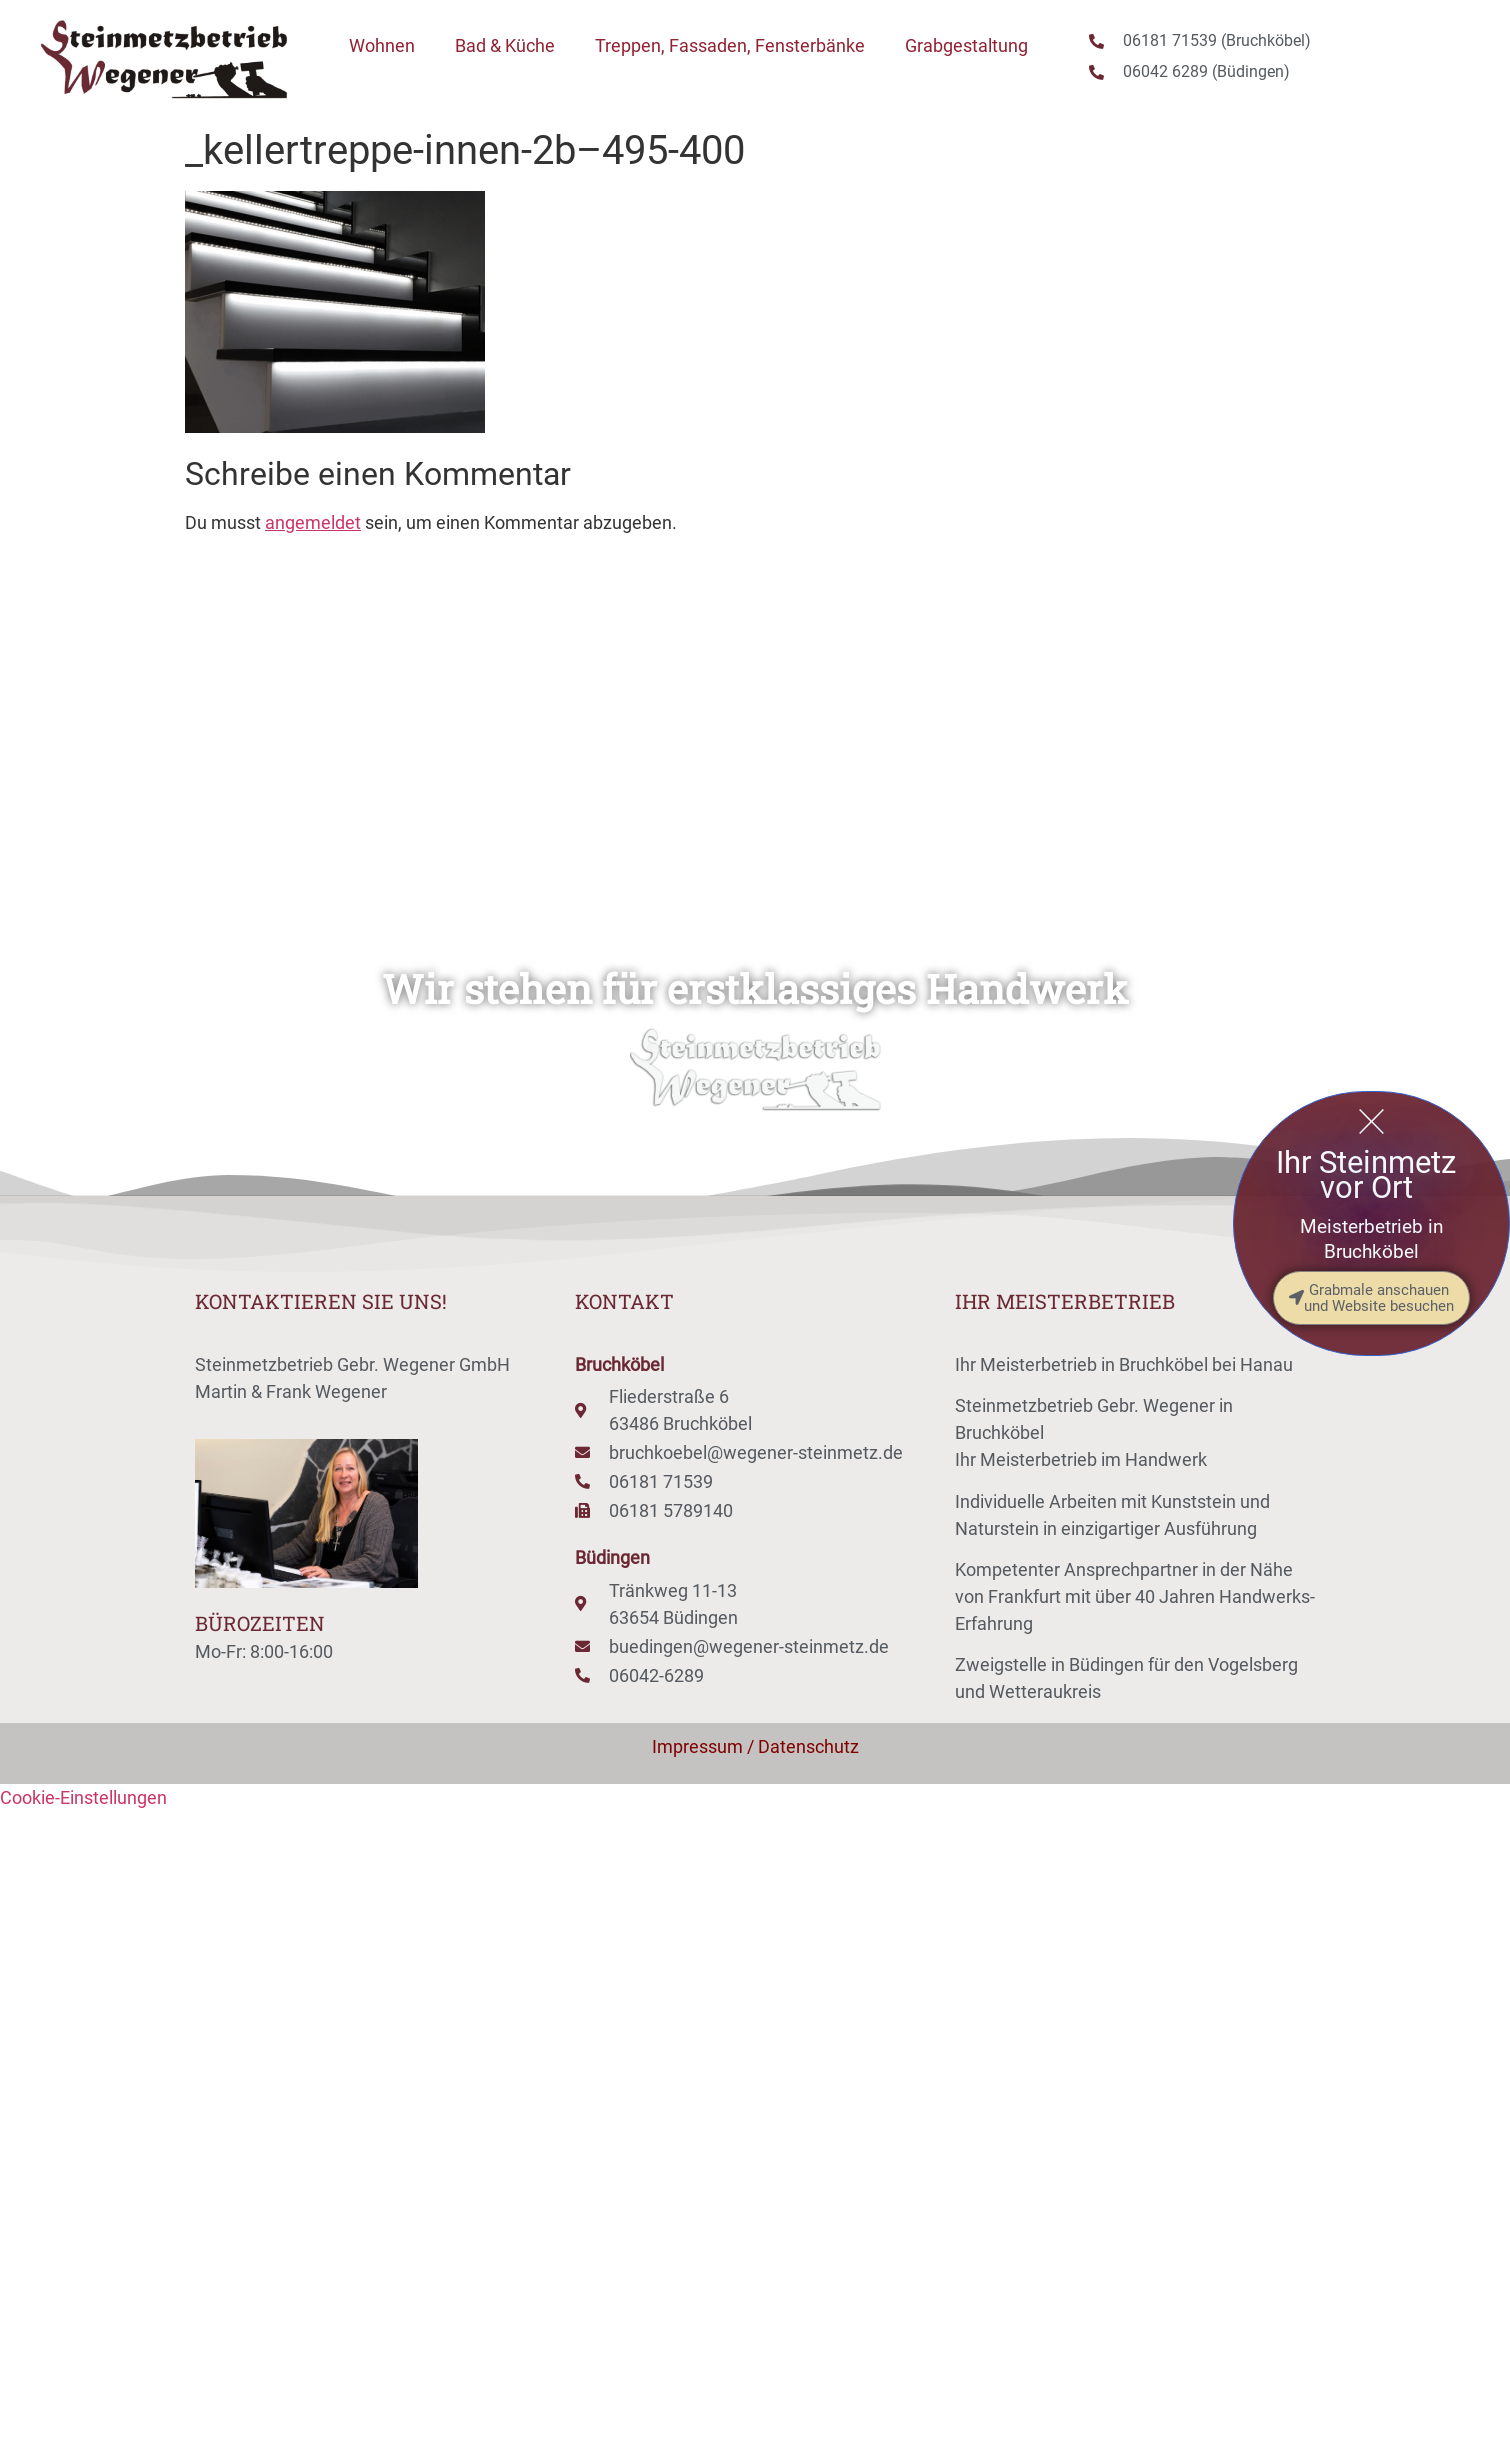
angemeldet (313, 522)
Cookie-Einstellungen (83, 1797)
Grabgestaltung (966, 45)
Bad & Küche (505, 45)
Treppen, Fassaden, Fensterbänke (730, 45)
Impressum (697, 1746)
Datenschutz (808, 1746)
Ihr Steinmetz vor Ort (1366, 1175)
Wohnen (382, 45)
